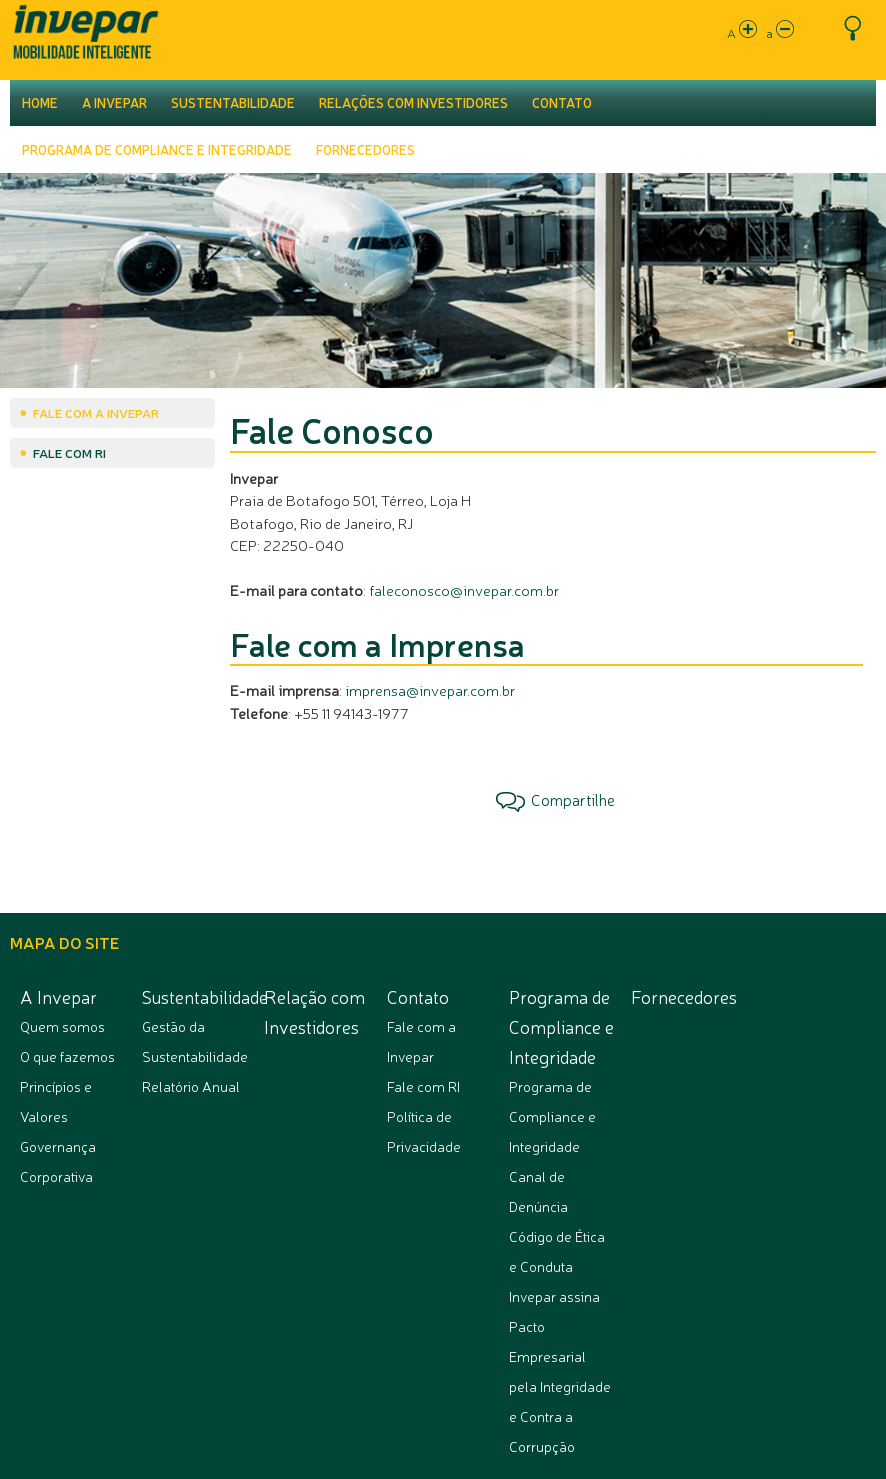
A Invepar (114, 103)
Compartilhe (555, 800)
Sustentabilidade (233, 103)
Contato (562, 103)
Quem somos (62, 1026)
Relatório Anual (191, 1086)
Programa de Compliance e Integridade (157, 150)
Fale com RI (69, 452)
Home (40, 103)
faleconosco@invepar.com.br (464, 589)
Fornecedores (365, 150)
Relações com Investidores (413, 103)
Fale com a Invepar (96, 412)
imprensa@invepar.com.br (430, 689)
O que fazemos (67, 1056)
